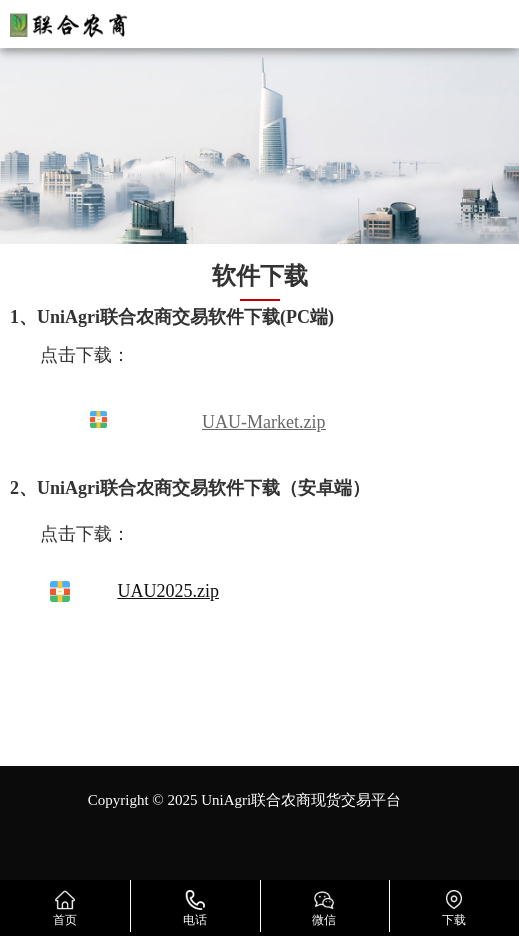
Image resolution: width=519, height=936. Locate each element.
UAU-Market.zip (263, 422)
